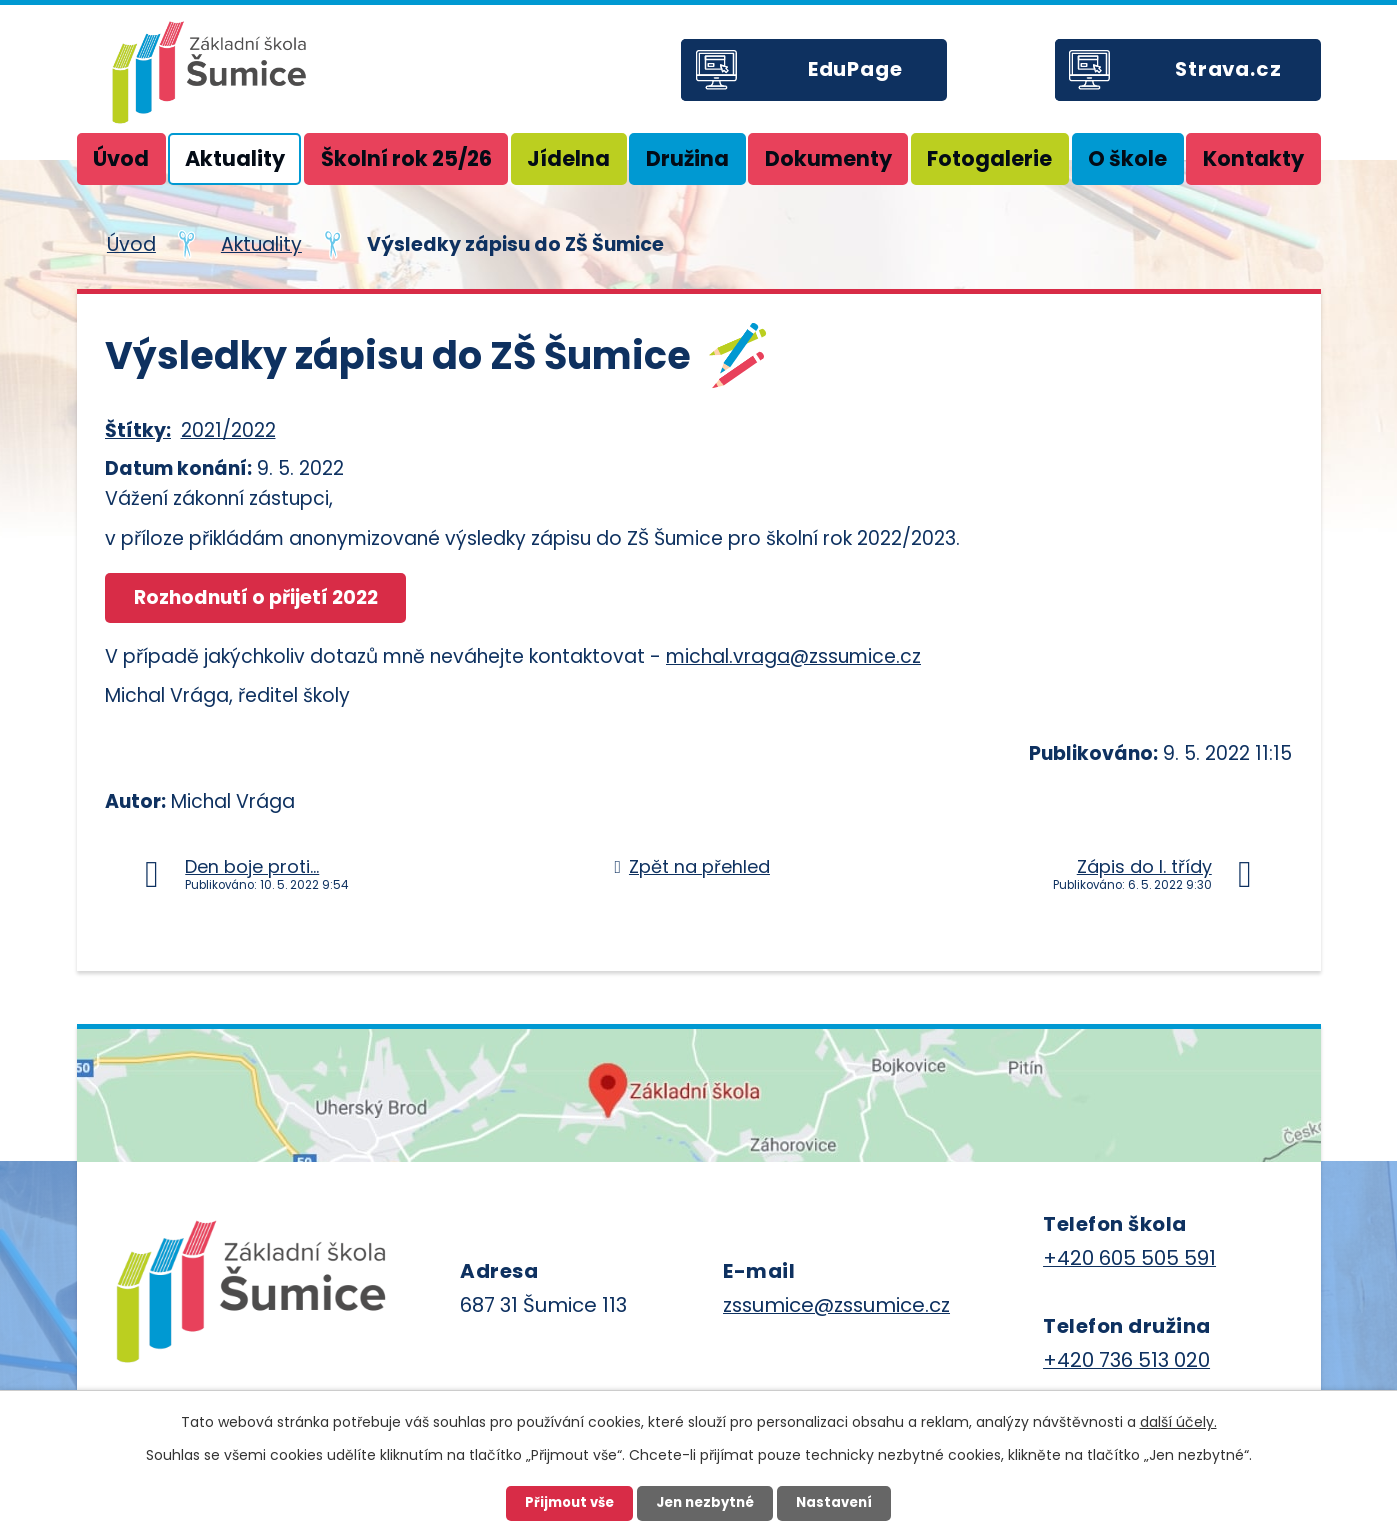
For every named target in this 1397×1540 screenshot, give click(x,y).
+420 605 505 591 (1129, 1258)
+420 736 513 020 (1126, 1360)
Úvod (121, 158)
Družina (687, 158)
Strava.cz (1228, 69)
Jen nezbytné (705, 1502)
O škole (1127, 158)
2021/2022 (228, 430)
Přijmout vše (569, 1502)
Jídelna (568, 158)
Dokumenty (828, 158)
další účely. (1178, 1422)
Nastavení (834, 1502)
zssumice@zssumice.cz (836, 1305)
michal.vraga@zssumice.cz (793, 656)
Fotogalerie (989, 158)
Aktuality (235, 158)
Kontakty (1253, 158)
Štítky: (138, 430)
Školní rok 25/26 (406, 158)
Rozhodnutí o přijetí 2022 (256, 597)
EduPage (855, 69)
